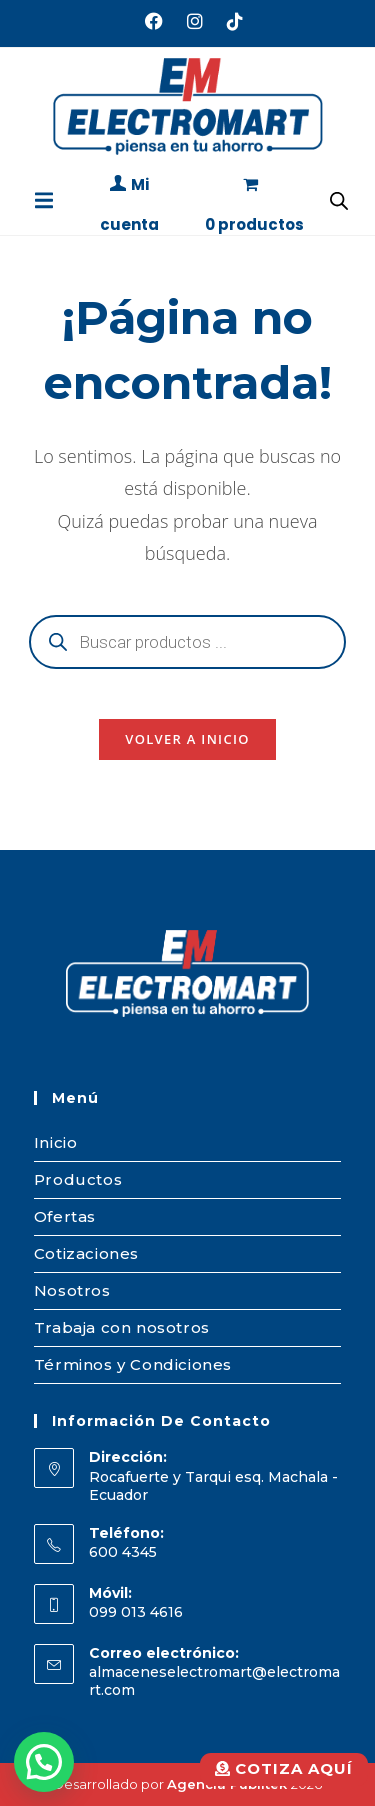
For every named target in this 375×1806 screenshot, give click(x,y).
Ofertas (65, 1216)
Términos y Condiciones (133, 1364)
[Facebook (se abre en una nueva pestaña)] (154, 21)
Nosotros (72, 1290)
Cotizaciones (86, 1253)
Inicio (56, 1142)
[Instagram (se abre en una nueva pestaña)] (195, 21)
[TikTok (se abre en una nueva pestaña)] (229, 21)
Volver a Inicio (187, 739)
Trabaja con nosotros (122, 1327)
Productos (78, 1179)
